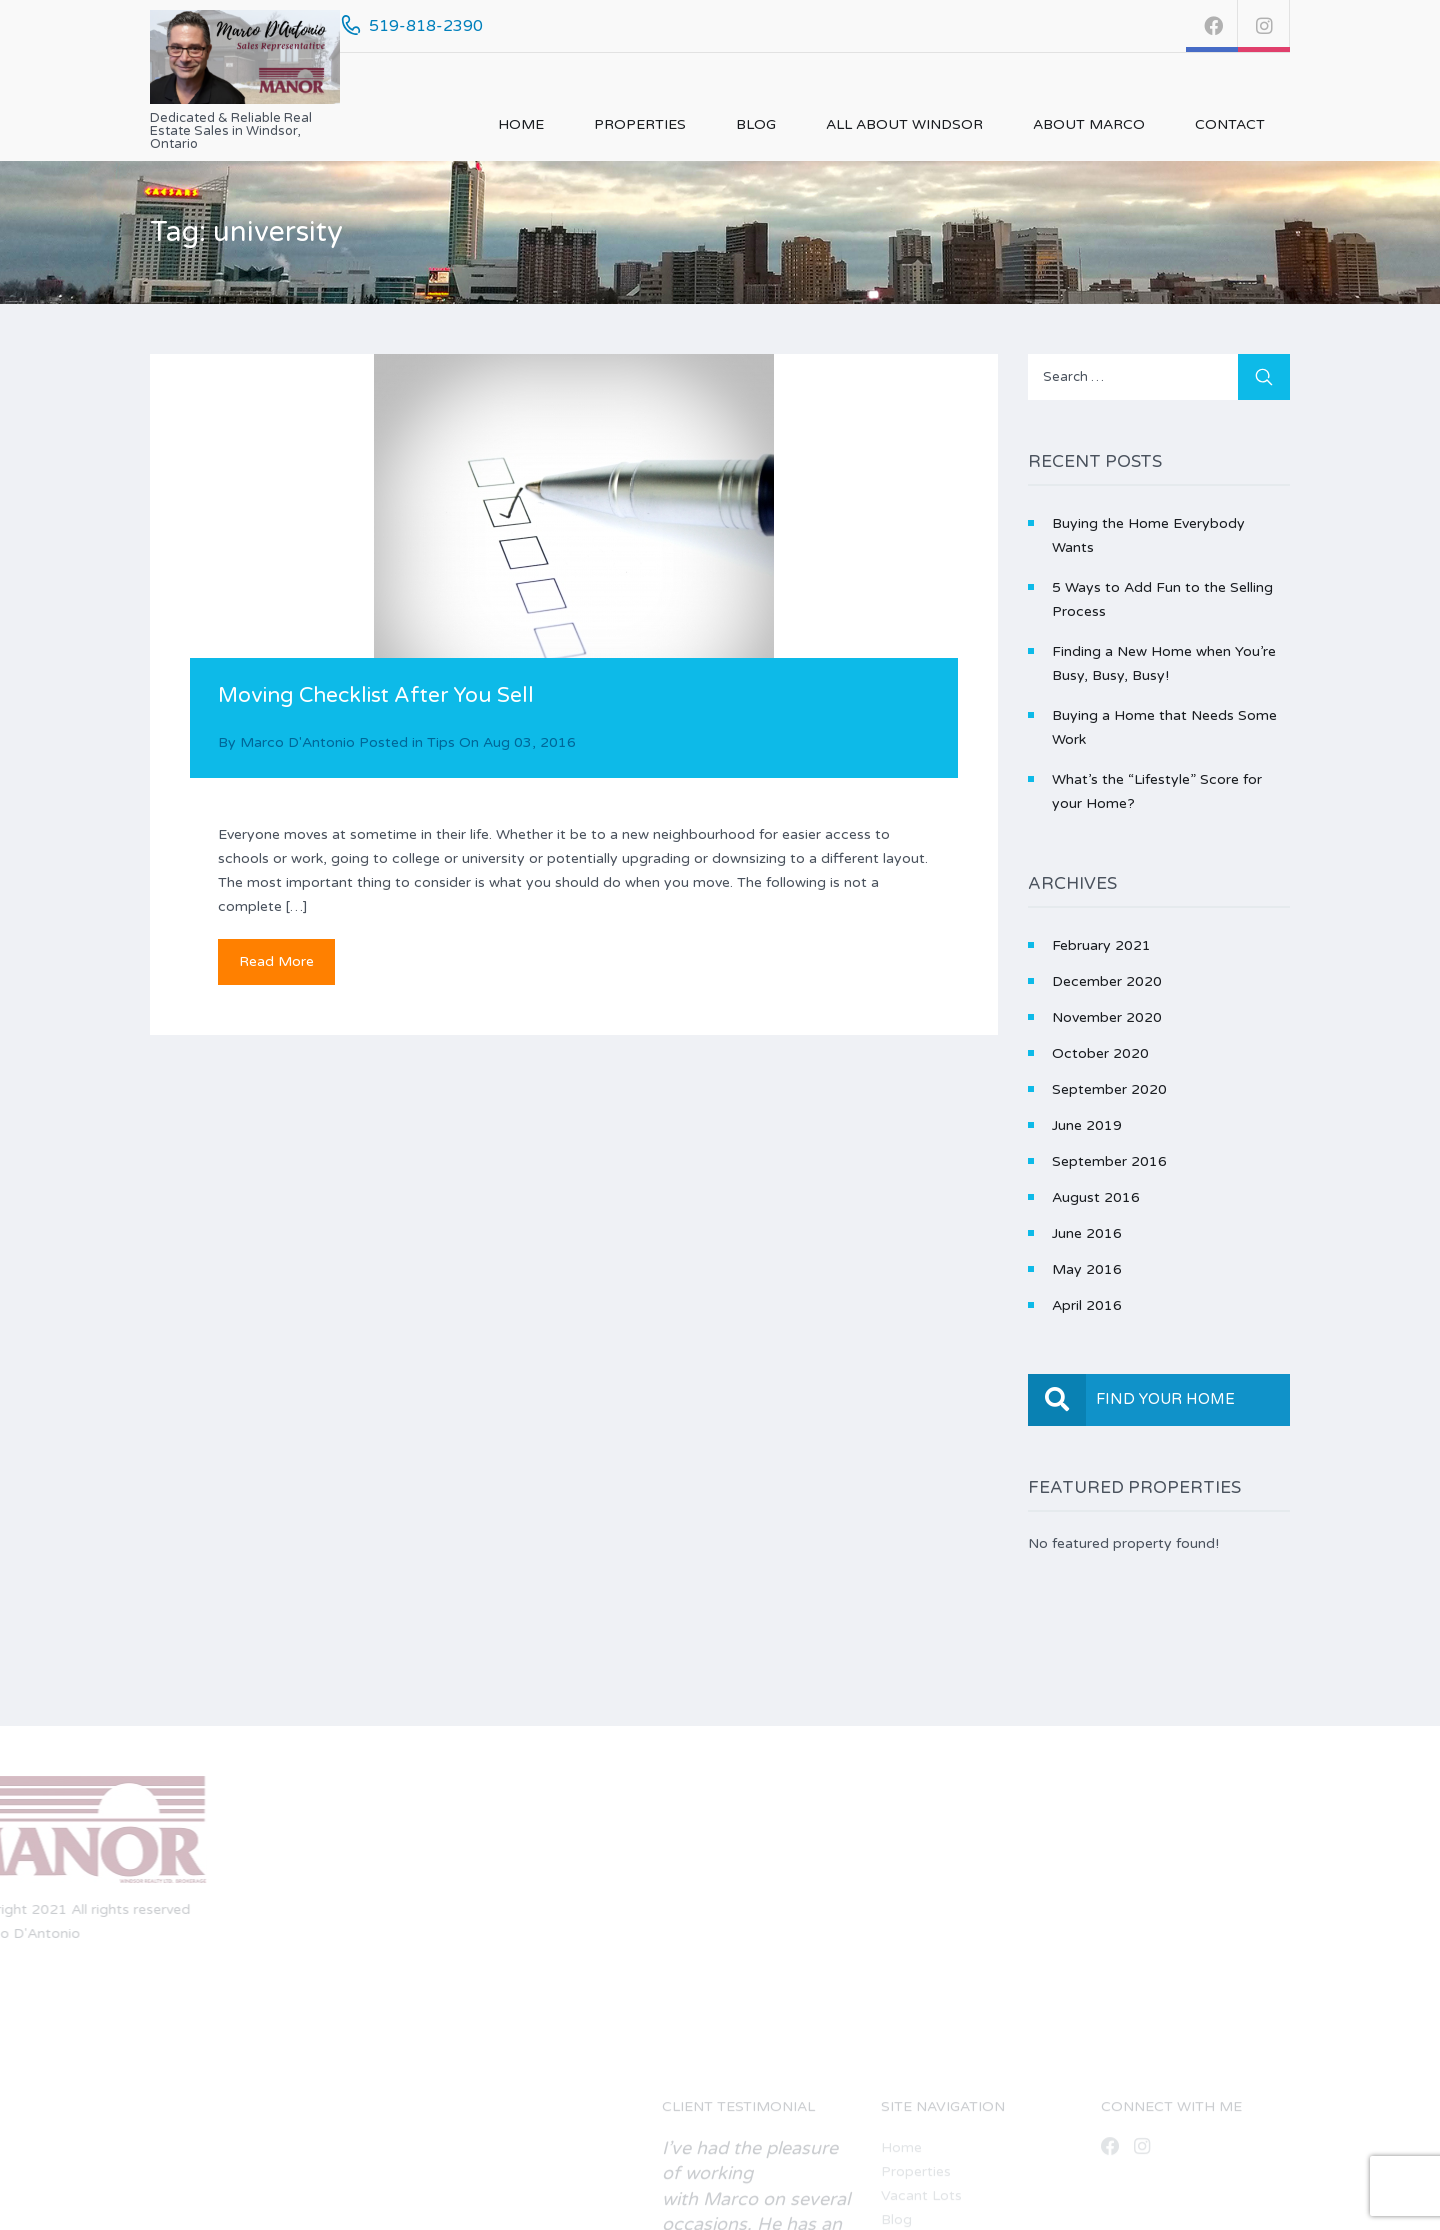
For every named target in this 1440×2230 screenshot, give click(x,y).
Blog (756, 124)
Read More (276, 961)
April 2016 (1087, 1305)
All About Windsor (904, 124)
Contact (1230, 124)
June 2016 (1087, 1233)
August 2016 (1096, 1197)
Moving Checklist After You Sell (376, 695)
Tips (441, 742)
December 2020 (1107, 981)
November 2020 (1107, 1017)
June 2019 (1087, 1125)
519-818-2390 (426, 26)
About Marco (1089, 124)
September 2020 (1109, 1089)
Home (521, 124)
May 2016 (1087, 1269)
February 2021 (1101, 945)
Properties (640, 124)
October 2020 (1100, 1053)
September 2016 (1109, 1161)
